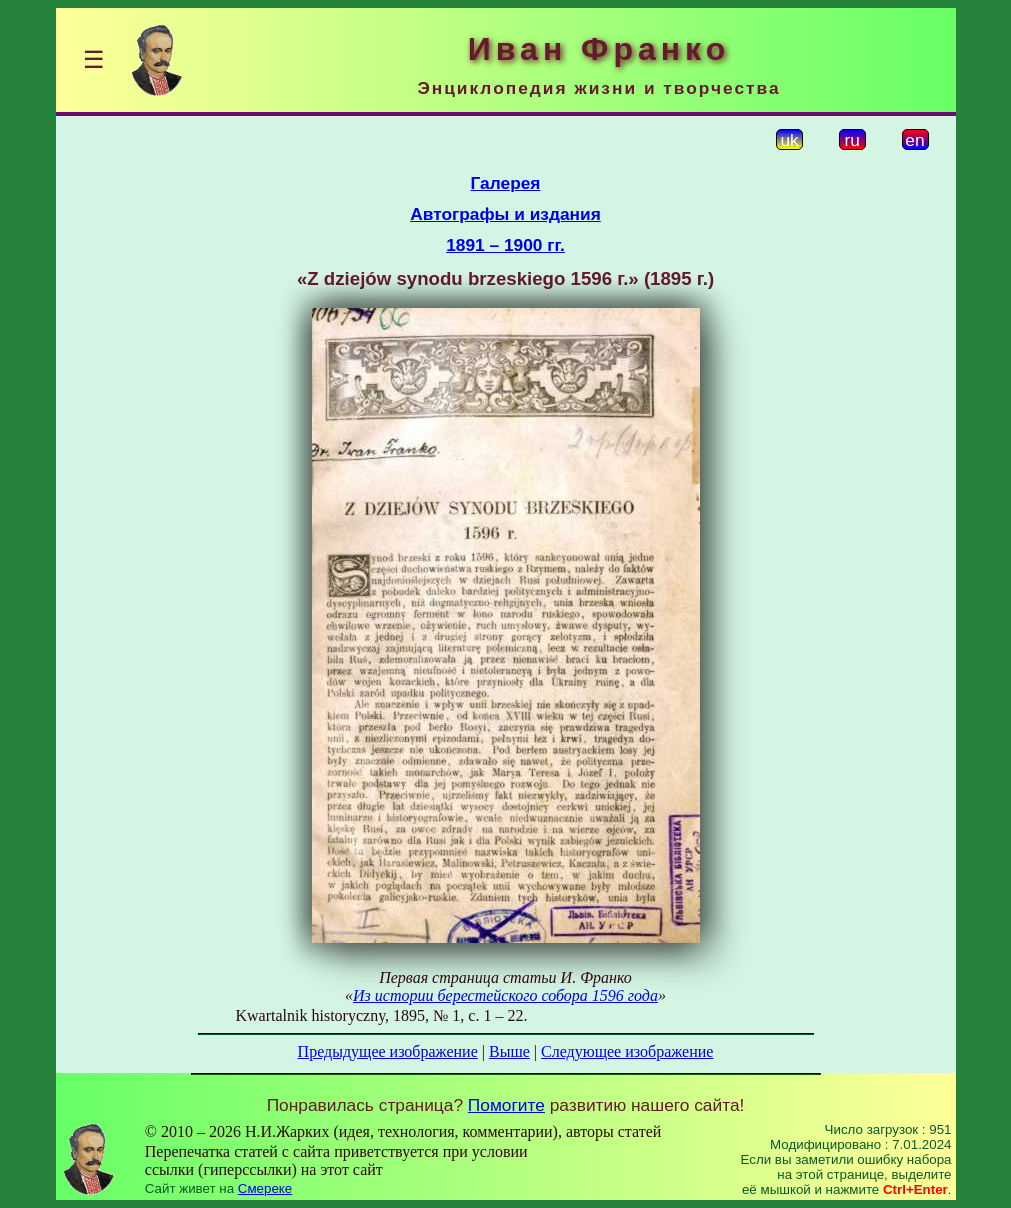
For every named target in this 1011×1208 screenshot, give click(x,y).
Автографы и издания (505, 214)
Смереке (265, 1188)
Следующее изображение (627, 1051)
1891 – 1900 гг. (505, 245)
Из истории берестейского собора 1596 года (505, 995)
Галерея (506, 183)
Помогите (506, 1105)
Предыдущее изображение (388, 1051)
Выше (509, 1051)
